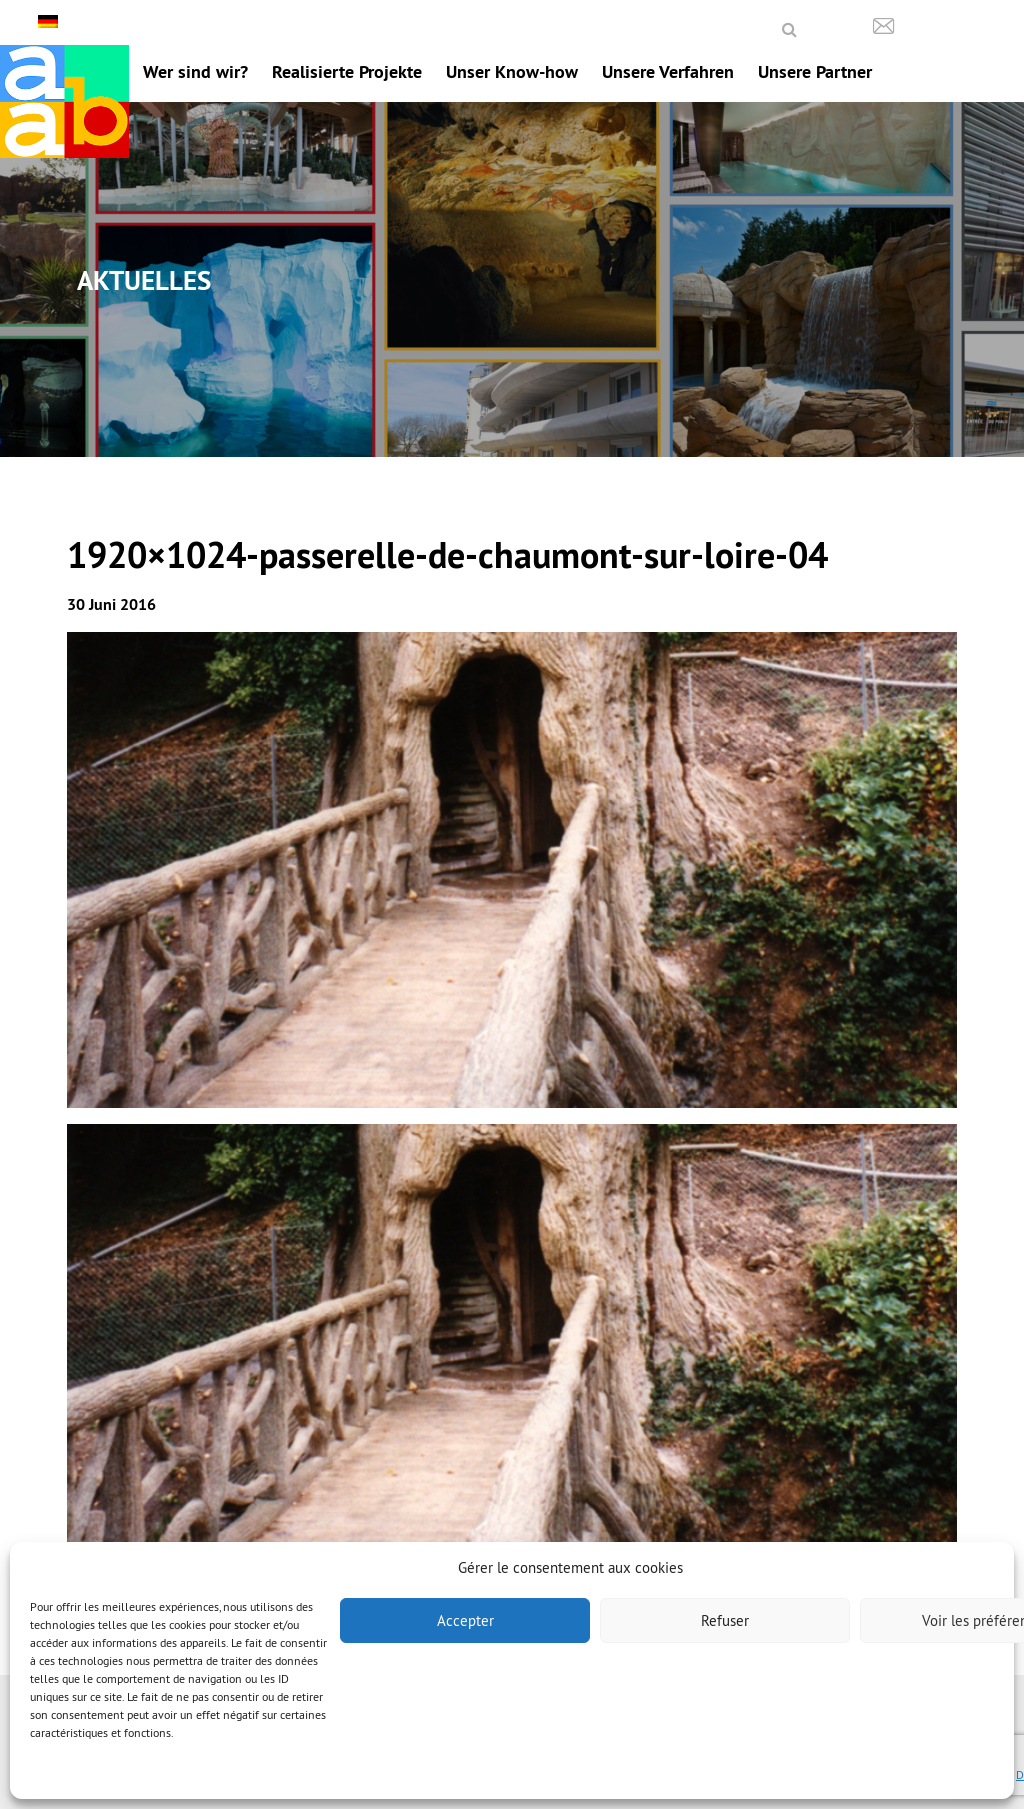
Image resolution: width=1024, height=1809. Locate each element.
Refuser (725, 1620)
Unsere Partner (815, 71)
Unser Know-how (512, 71)
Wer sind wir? (195, 71)
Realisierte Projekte (347, 71)
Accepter (465, 1620)
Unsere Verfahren (668, 71)
